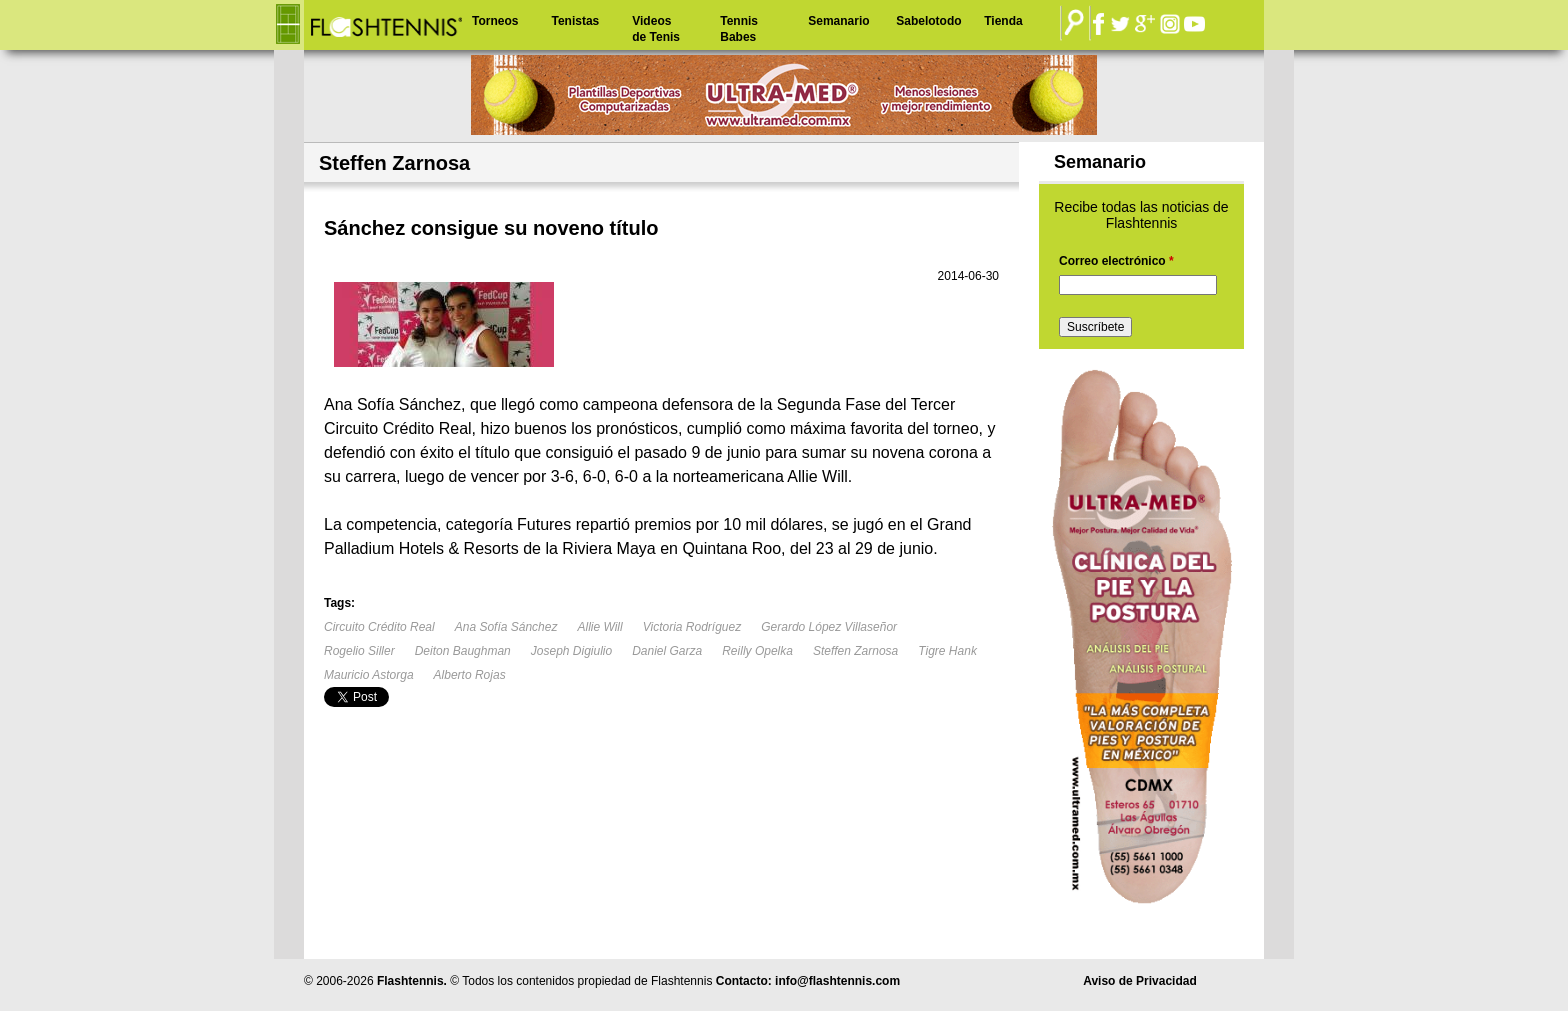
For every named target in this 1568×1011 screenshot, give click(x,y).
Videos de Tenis (656, 29)
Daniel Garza (667, 651)
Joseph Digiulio (571, 651)
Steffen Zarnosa (855, 651)
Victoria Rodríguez (692, 627)
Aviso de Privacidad (1140, 981)
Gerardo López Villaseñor (829, 627)
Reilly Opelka (757, 651)
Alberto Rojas (470, 675)
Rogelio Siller (359, 651)
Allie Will (599, 627)
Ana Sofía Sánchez (506, 627)
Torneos (495, 21)
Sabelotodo (928, 21)
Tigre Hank (947, 651)
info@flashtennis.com (837, 981)
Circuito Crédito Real (379, 627)
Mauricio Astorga (369, 675)
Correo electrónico (1116, 261)
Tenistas (575, 21)
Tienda (1003, 21)
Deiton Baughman (463, 651)
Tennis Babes (739, 29)
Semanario (838, 21)
